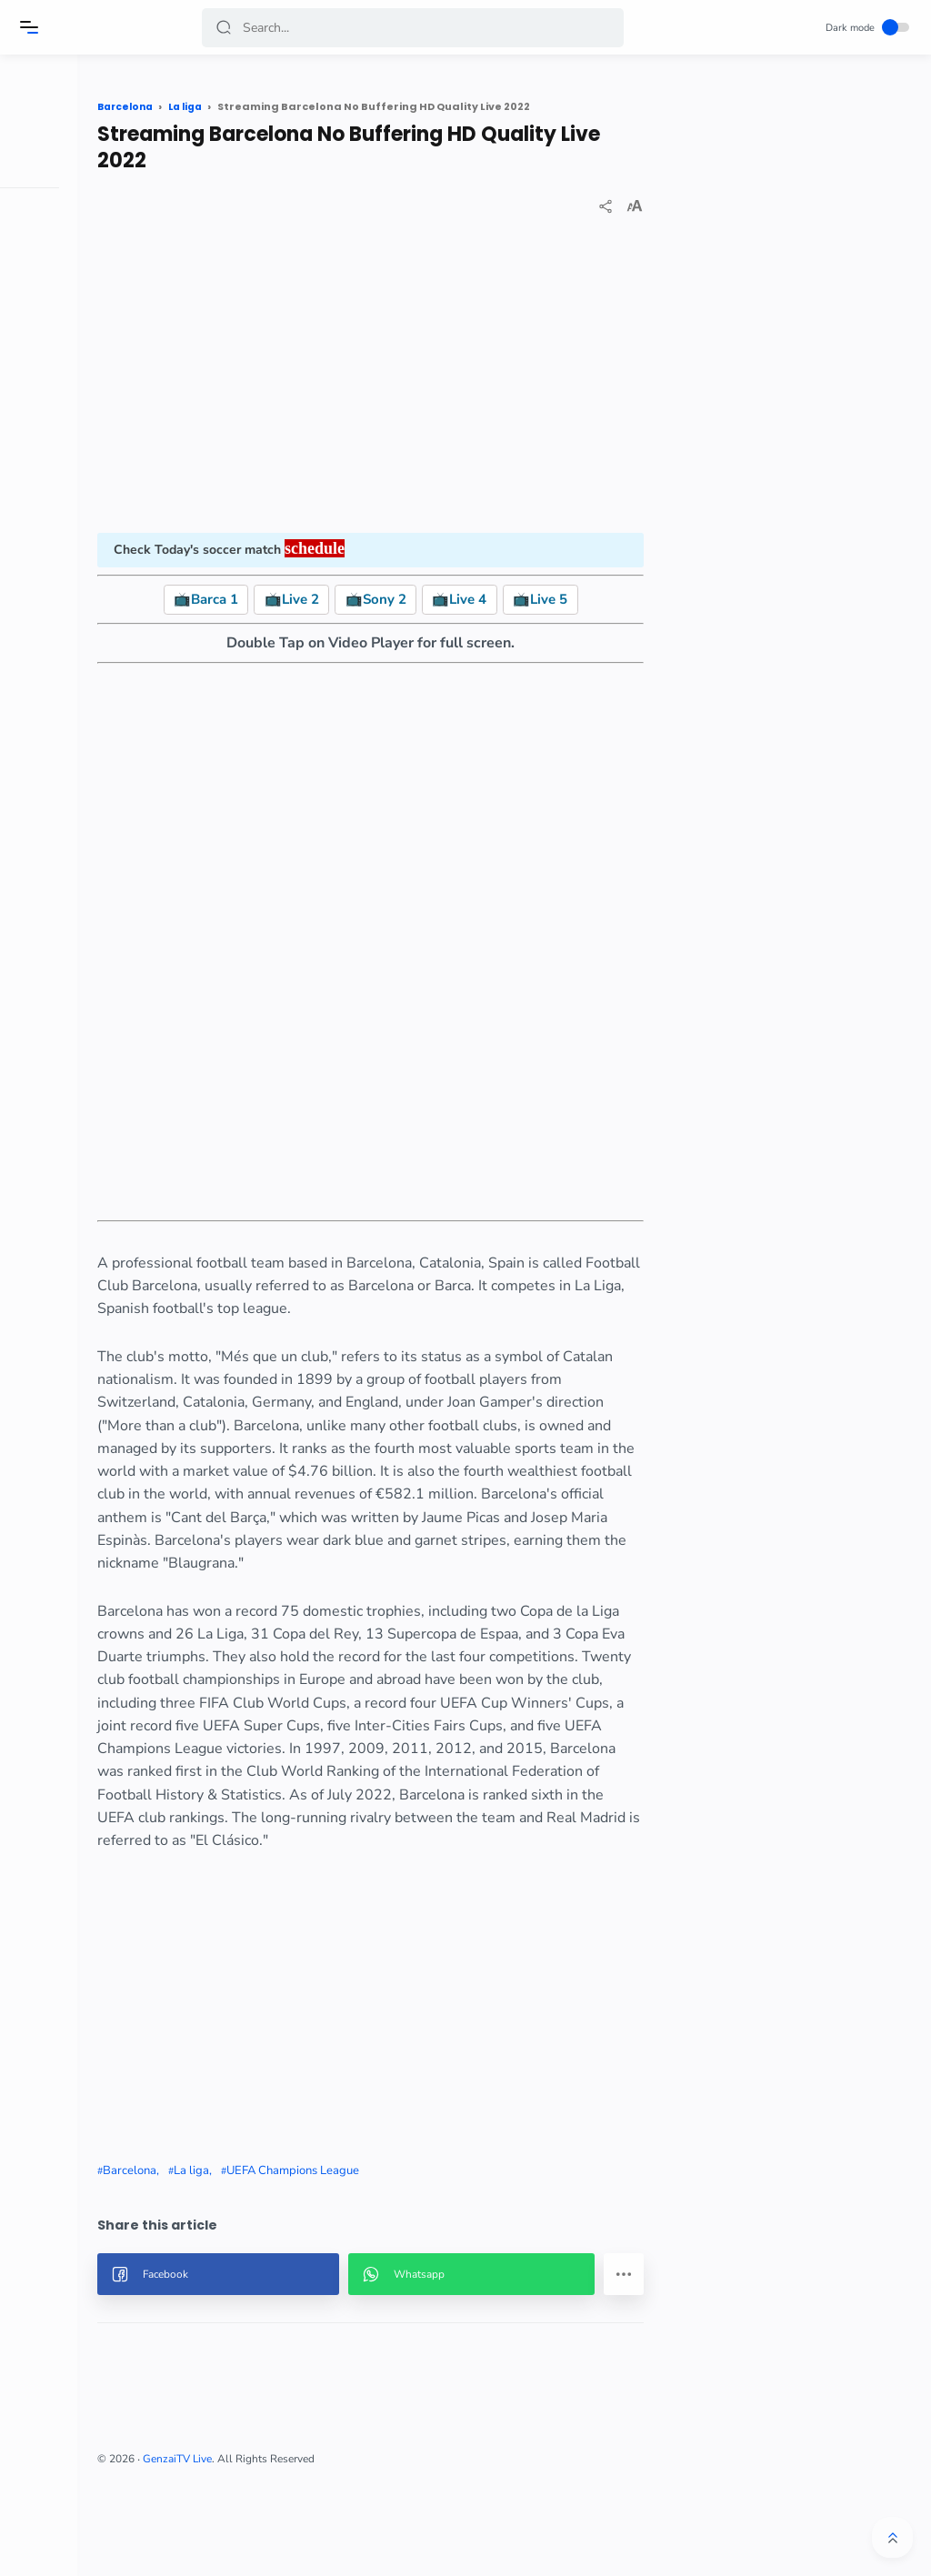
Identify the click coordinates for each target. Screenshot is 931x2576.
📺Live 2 (348, 599)
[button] (226, 27)
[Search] (414, 27)
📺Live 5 (596, 599)
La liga (298, 2262)
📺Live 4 (515, 599)
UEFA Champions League (400, 2262)
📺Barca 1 (262, 599)
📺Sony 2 (432, 599)
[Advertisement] (427, 378)
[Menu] (32, 27)
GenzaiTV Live (284, 2550)
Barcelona (237, 2262)
